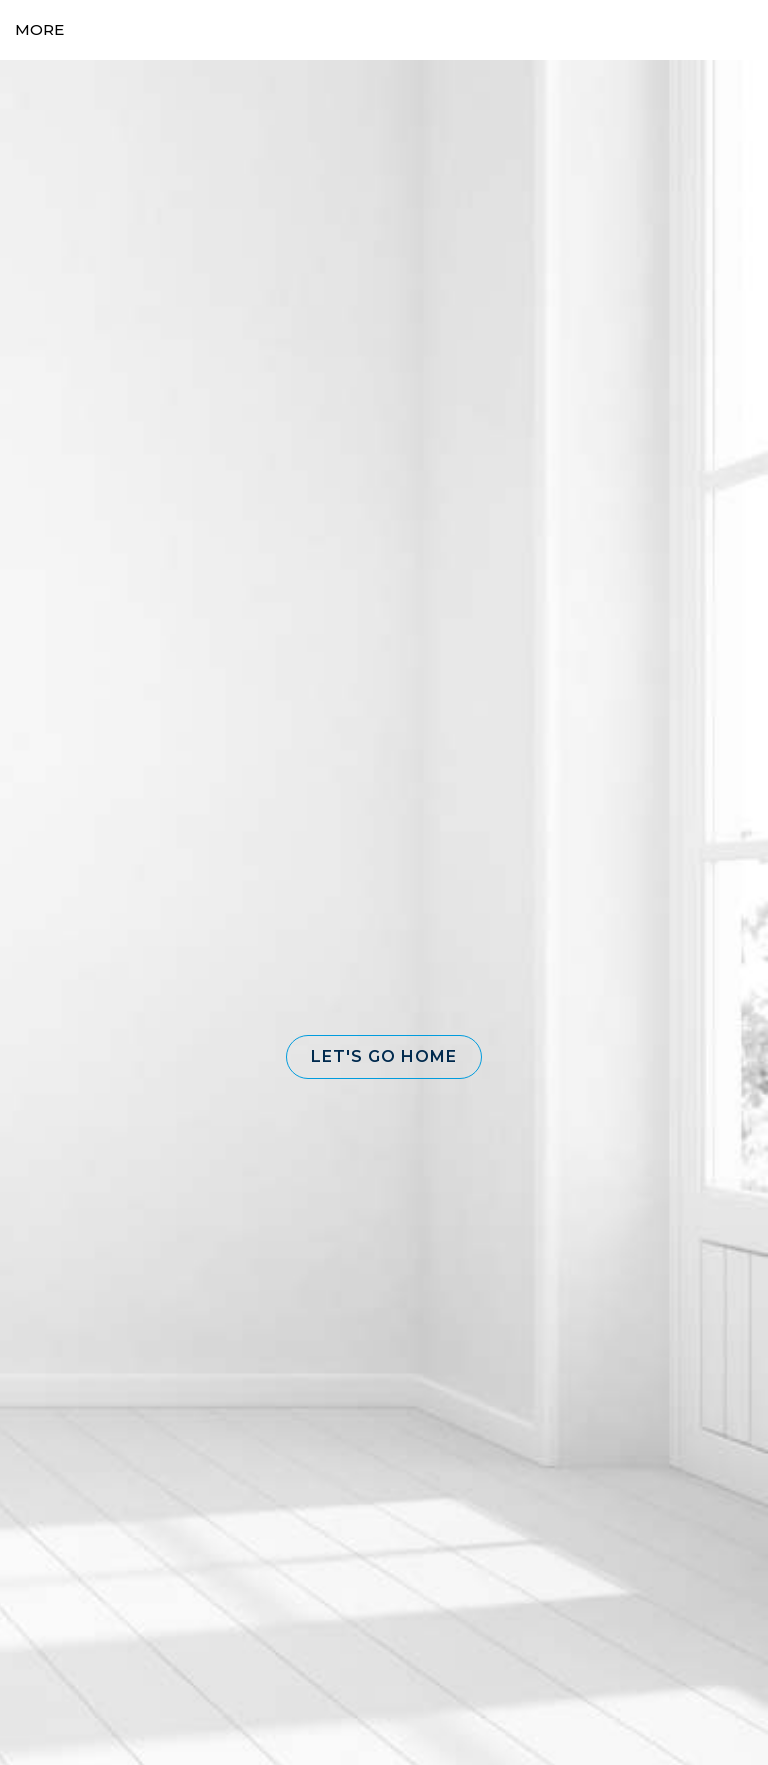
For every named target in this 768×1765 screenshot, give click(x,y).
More (39, 29)
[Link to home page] (384, 30)
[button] (384, 1057)
